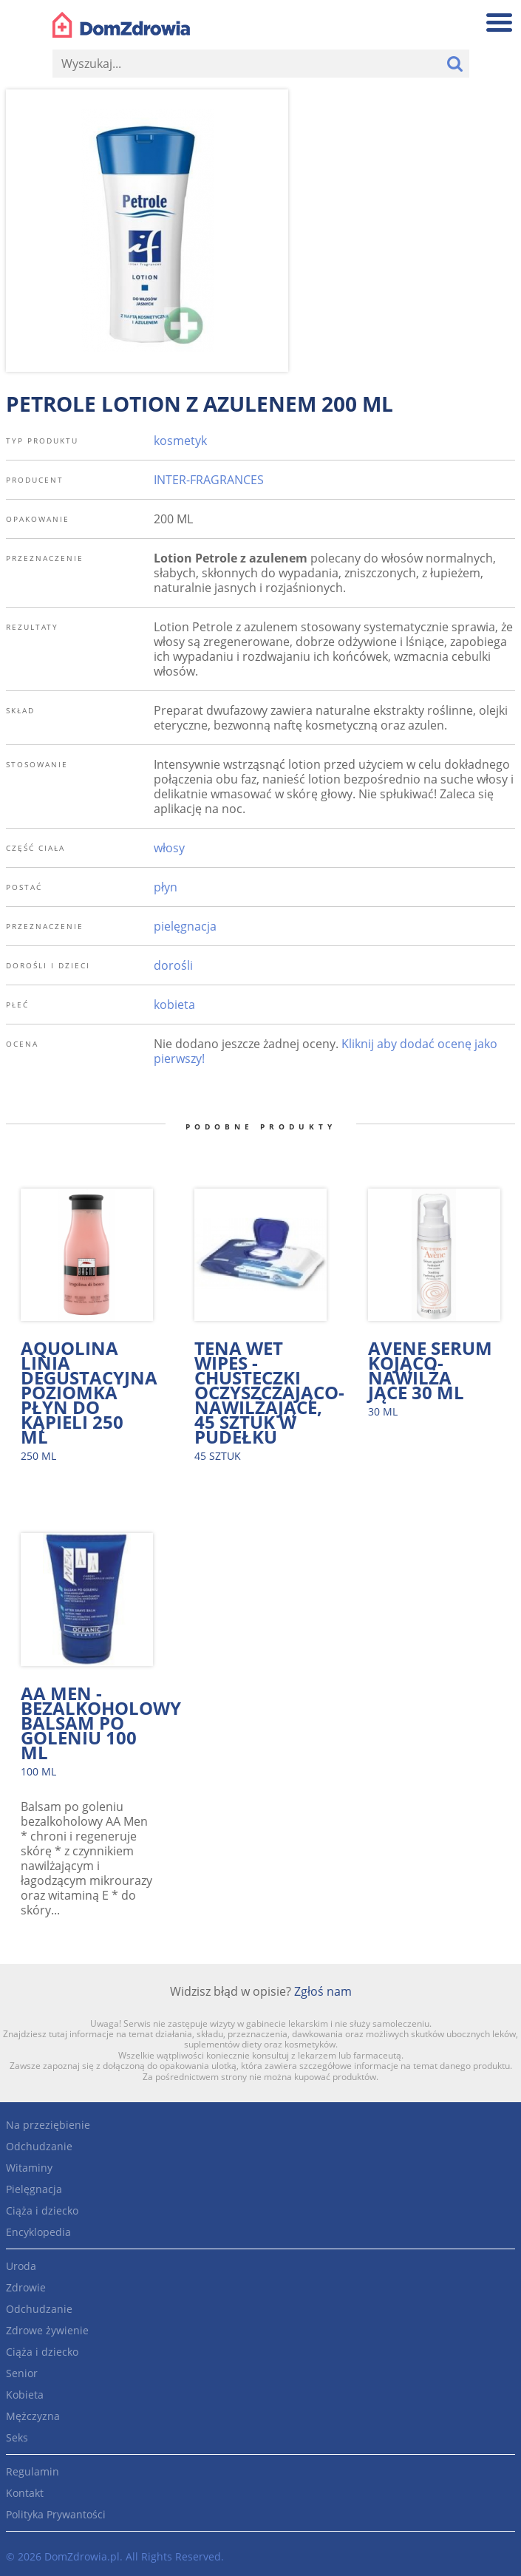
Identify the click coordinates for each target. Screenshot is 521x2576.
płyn (165, 887)
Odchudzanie (39, 2146)
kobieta (174, 1004)
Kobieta (25, 2395)
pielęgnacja (185, 926)
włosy (169, 848)
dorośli (173, 965)
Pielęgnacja (34, 2189)
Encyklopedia (38, 2232)
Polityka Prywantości (56, 2514)
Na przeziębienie (48, 2125)
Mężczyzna (33, 2416)
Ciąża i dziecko (42, 2210)
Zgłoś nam (323, 1991)
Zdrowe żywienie (47, 2330)
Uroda (21, 2266)
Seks (17, 2437)
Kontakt (25, 2493)
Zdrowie (26, 2287)
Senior (22, 2373)
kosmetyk (180, 440)
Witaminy (29, 2168)
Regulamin (32, 2471)
